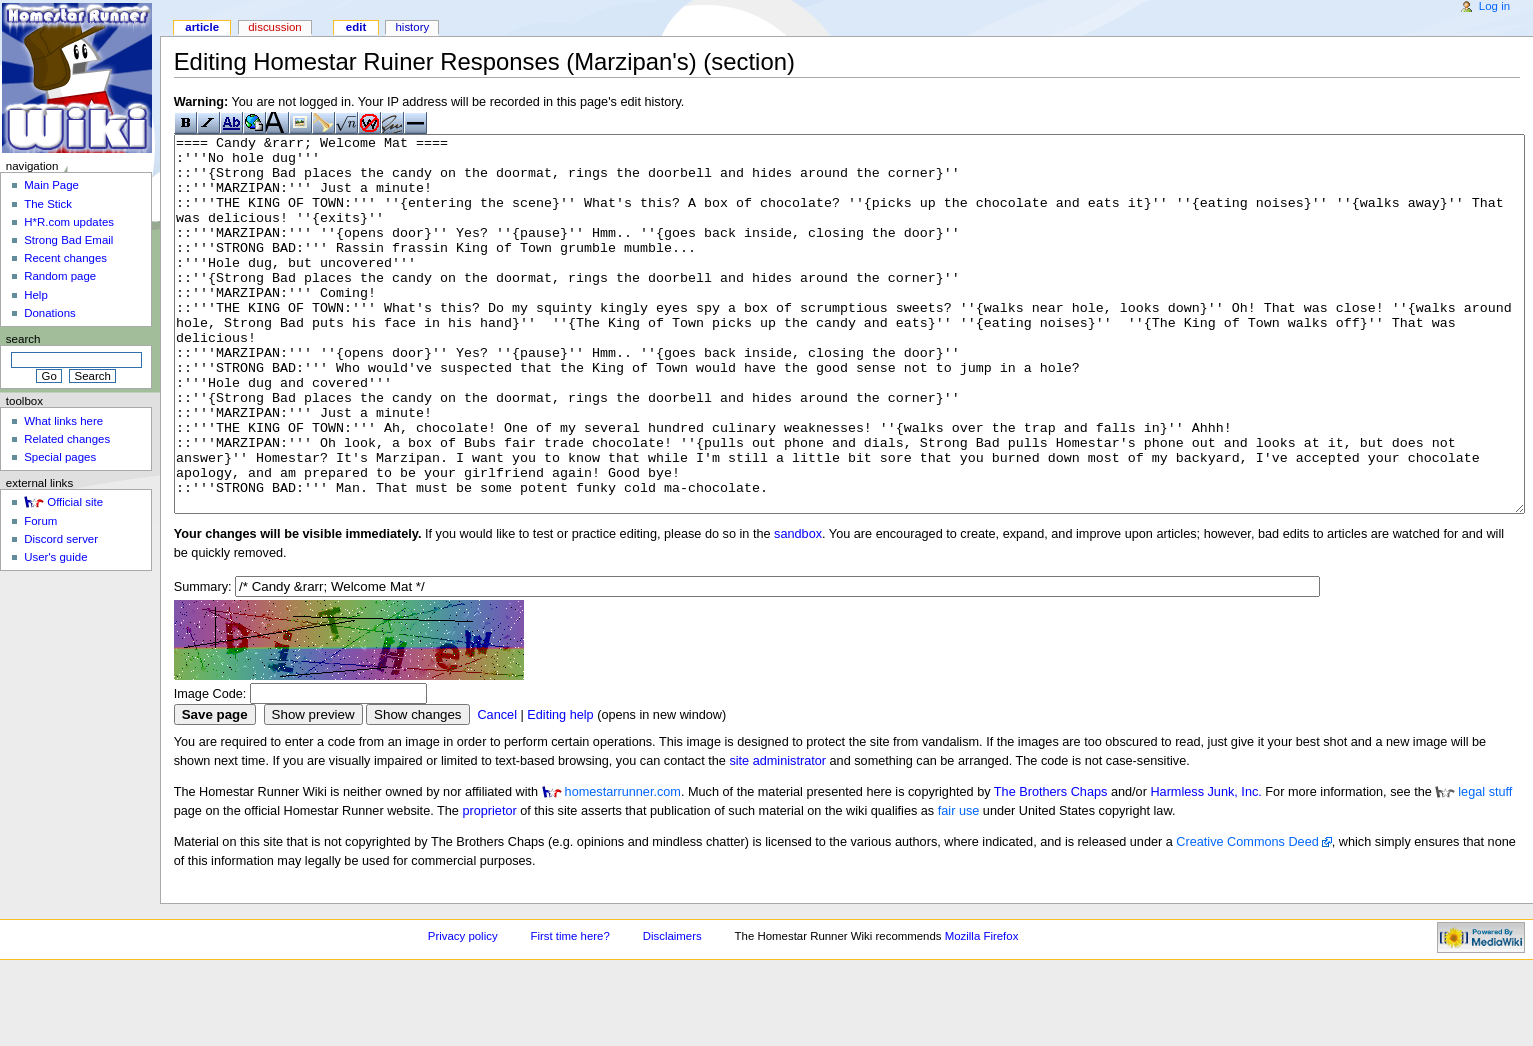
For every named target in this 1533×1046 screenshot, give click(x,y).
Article (202, 27)
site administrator (777, 836)
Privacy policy (463, 1011)
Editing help (560, 790)
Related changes (67, 439)
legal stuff (1485, 867)
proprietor (489, 886)
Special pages (60, 457)
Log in (1494, 6)
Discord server (61, 539)
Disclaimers (672, 1011)
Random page (60, 276)
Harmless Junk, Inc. (1205, 867)
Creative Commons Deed (1247, 917)
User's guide (55, 557)
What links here (63, 421)
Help (36, 295)
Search (23, 339)
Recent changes (65, 258)
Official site (75, 502)
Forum (40, 521)
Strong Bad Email (68, 240)
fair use (959, 886)
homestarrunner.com (623, 867)
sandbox (798, 609)
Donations (50, 313)
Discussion (274, 27)
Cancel (497, 790)
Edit (356, 27)
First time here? (569, 1011)
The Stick (48, 204)
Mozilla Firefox (982, 1011)
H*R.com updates (69, 222)
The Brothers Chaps (1051, 867)
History (412, 27)
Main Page (51, 185)
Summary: (203, 662)
